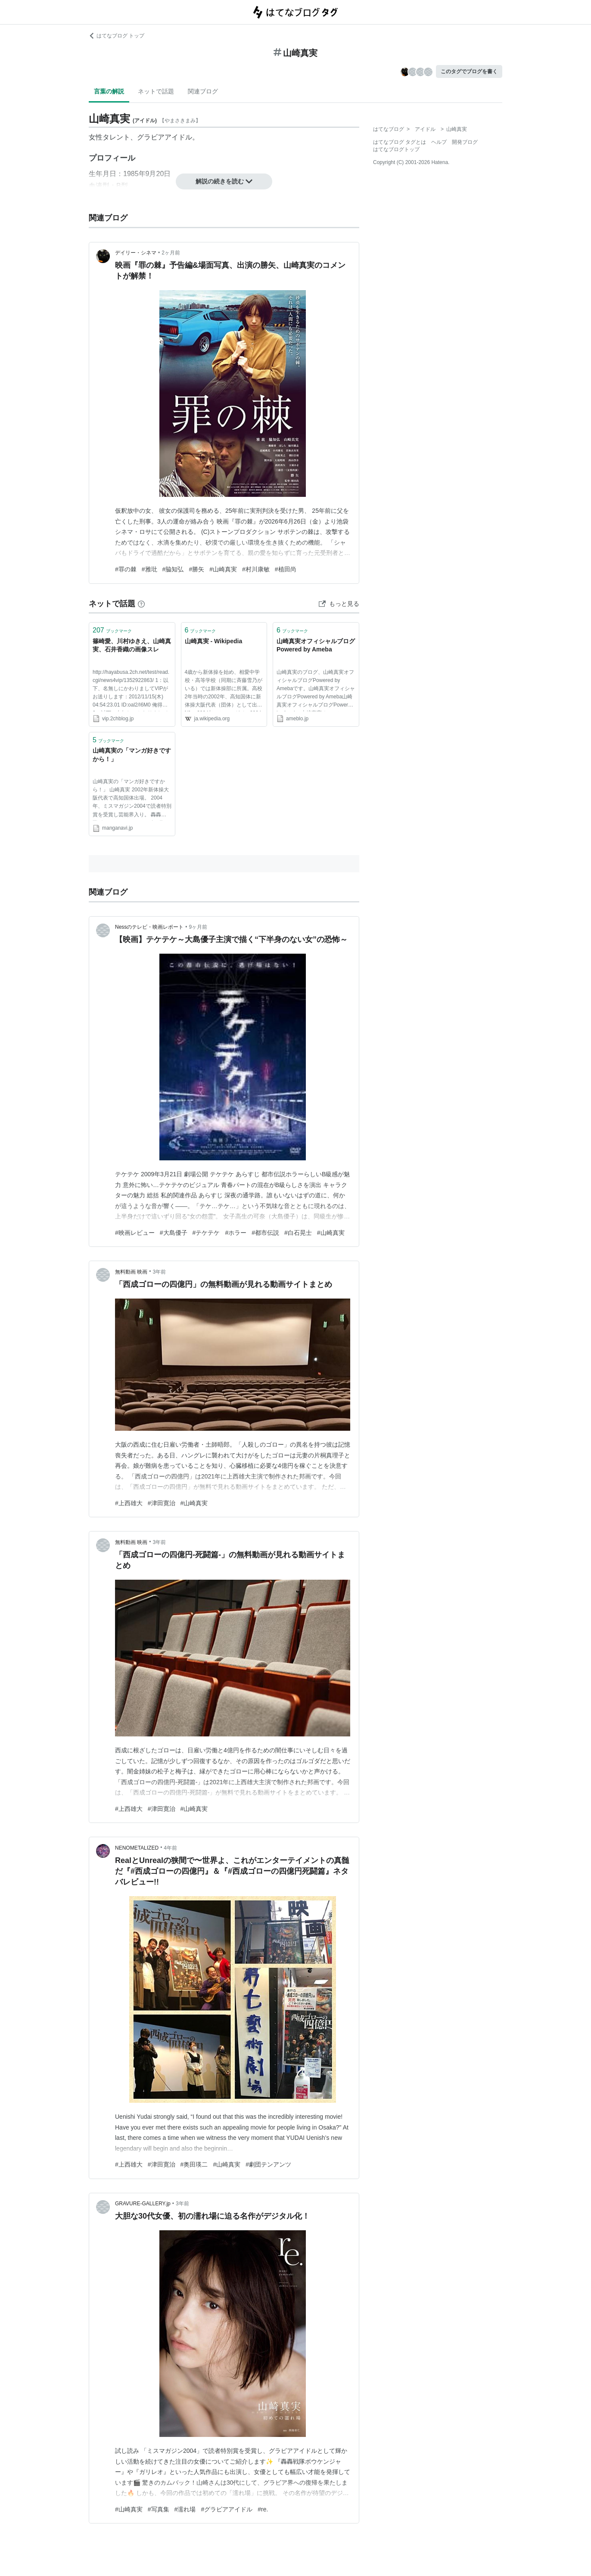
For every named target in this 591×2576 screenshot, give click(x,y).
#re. (263, 2509)
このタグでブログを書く (469, 71)
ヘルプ (439, 142)
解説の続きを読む (224, 181)
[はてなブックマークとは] (141, 603)
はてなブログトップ (396, 149)
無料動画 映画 (131, 1272)
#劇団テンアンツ (268, 2164)
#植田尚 (285, 569)
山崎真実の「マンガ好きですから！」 (132, 755)
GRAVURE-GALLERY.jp (143, 2204)
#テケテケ (206, 1232)
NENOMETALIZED (137, 1848)
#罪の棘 (126, 569)
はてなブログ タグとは (399, 142)
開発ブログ (465, 142)
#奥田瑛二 (194, 2164)
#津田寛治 (161, 1503)
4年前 (170, 1848)
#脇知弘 (173, 569)
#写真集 (158, 2509)
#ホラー (235, 1232)
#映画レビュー (135, 1232)
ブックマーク (112, 630)
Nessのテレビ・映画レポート (149, 927)
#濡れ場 (185, 2509)
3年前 (159, 1272)
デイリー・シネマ (135, 253)
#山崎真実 (223, 569)
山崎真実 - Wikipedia (214, 641)
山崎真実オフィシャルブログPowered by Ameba (316, 645)
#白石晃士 (298, 1232)
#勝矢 (196, 569)
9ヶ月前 (198, 927)
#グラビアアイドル (226, 2509)
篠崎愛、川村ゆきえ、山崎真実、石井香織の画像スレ (132, 645)
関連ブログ (203, 91)
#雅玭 (149, 569)
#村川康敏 (256, 569)
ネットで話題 (156, 91)
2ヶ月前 (171, 253)
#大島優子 (173, 1232)
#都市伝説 (265, 1232)
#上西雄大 (129, 1503)
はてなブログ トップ (116, 36)
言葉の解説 (109, 91)
